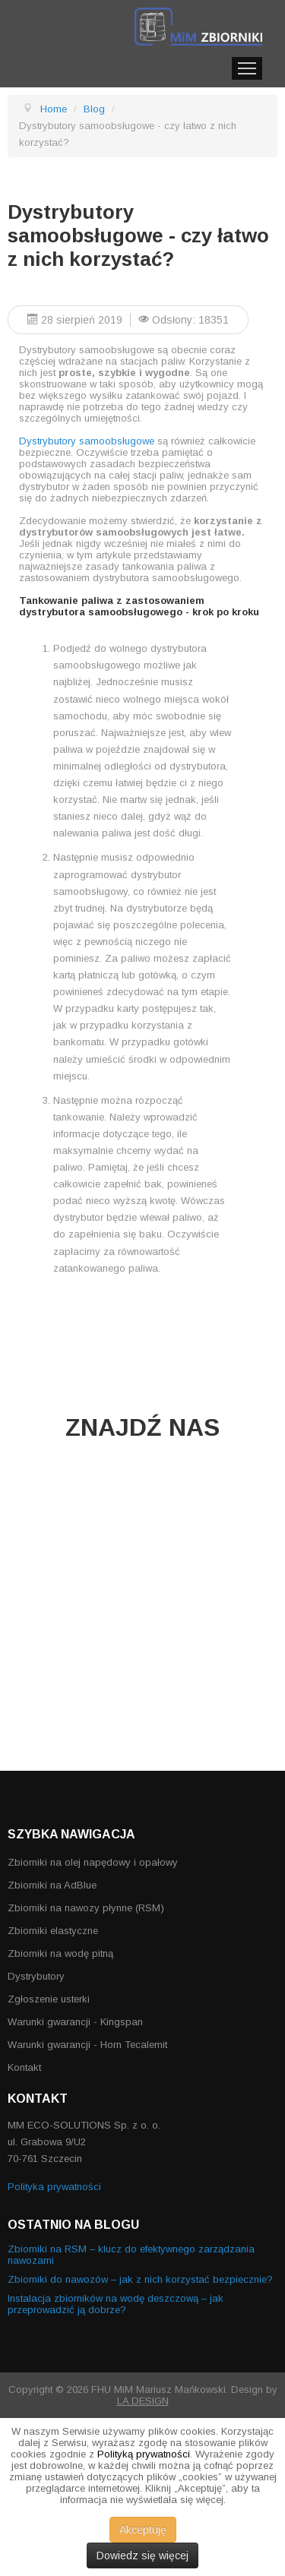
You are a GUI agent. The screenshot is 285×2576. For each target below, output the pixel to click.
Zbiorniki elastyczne (53, 1930)
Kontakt (24, 2067)
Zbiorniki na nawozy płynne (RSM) (86, 1908)
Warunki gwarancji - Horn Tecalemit (87, 2044)
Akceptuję (142, 2530)
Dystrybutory (36, 1976)
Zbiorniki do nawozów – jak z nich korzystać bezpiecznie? (140, 2279)
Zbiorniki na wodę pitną (60, 1953)
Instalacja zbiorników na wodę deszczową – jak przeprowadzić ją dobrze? (115, 2304)
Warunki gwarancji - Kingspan (75, 2022)
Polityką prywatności (143, 2454)
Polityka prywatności (54, 2186)
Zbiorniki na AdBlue (52, 1885)
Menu (247, 68)
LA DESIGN (143, 2401)
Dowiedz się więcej (142, 2555)
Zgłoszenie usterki (49, 1999)
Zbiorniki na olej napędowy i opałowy (93, 1862)
